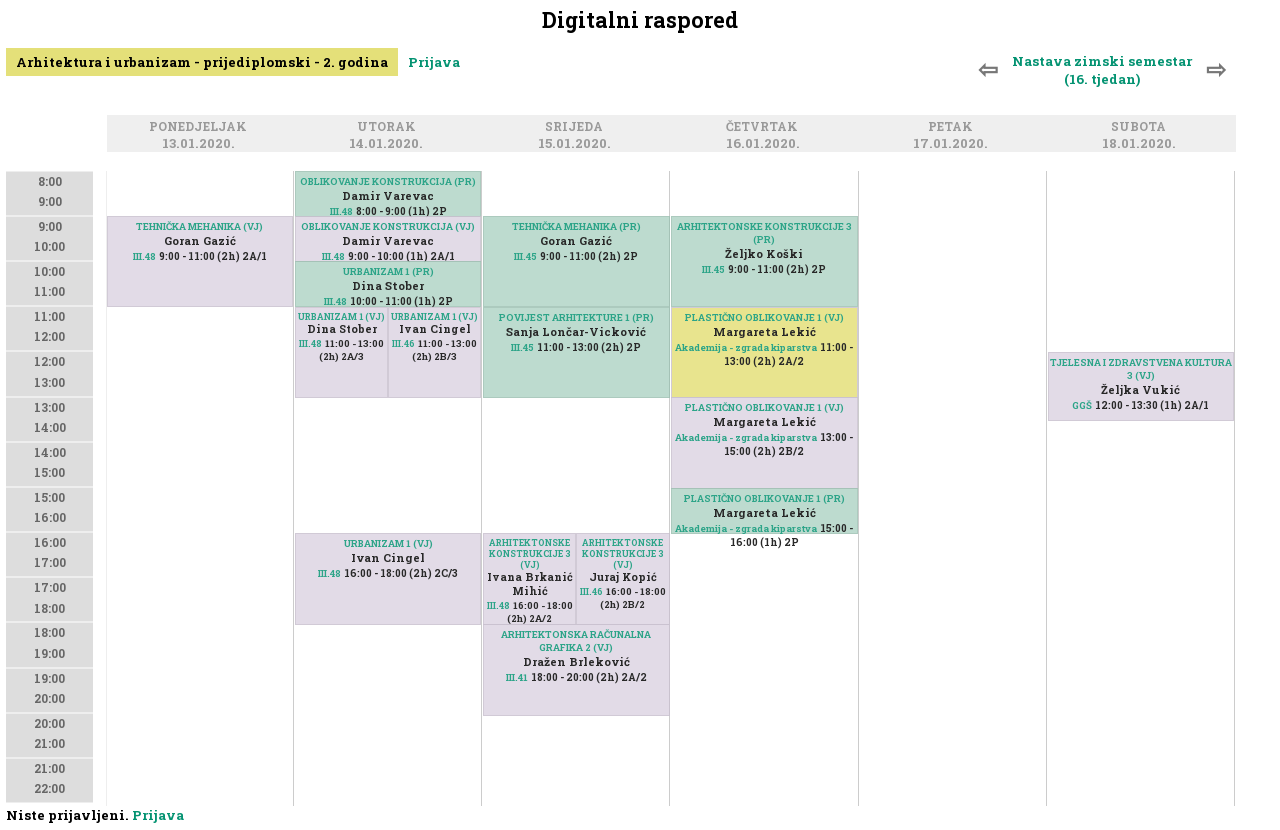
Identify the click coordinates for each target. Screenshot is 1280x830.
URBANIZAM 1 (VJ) (434, 316)
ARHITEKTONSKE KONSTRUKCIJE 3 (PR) (764, 233)
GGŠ (1082, 405)
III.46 (403, 343)
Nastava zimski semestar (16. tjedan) (1102, 70)
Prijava (434, 62)
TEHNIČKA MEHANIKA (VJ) (199, 226)
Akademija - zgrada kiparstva (746, 437)
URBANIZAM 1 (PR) (388, 271)
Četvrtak (765, 127)
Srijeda (577, 127)
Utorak (389, 127)
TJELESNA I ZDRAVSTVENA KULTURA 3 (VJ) (1141, 369)
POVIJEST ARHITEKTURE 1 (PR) (576, 317)
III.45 (525, 256)
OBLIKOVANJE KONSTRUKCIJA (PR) (388, 181)
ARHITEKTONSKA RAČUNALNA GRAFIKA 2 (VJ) (576, 641)
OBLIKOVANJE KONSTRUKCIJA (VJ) (388, 226)
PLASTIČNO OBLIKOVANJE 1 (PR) (764, 498)
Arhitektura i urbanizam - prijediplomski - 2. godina (202, 62)
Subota (1141, 127)
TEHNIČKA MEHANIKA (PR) (576, 226)
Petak (953, 127)
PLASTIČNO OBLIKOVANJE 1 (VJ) (764, 407)
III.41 (517, 677)
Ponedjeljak (201, 127)
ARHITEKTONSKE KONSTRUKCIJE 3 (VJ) (623, 553)
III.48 (144, 256)
